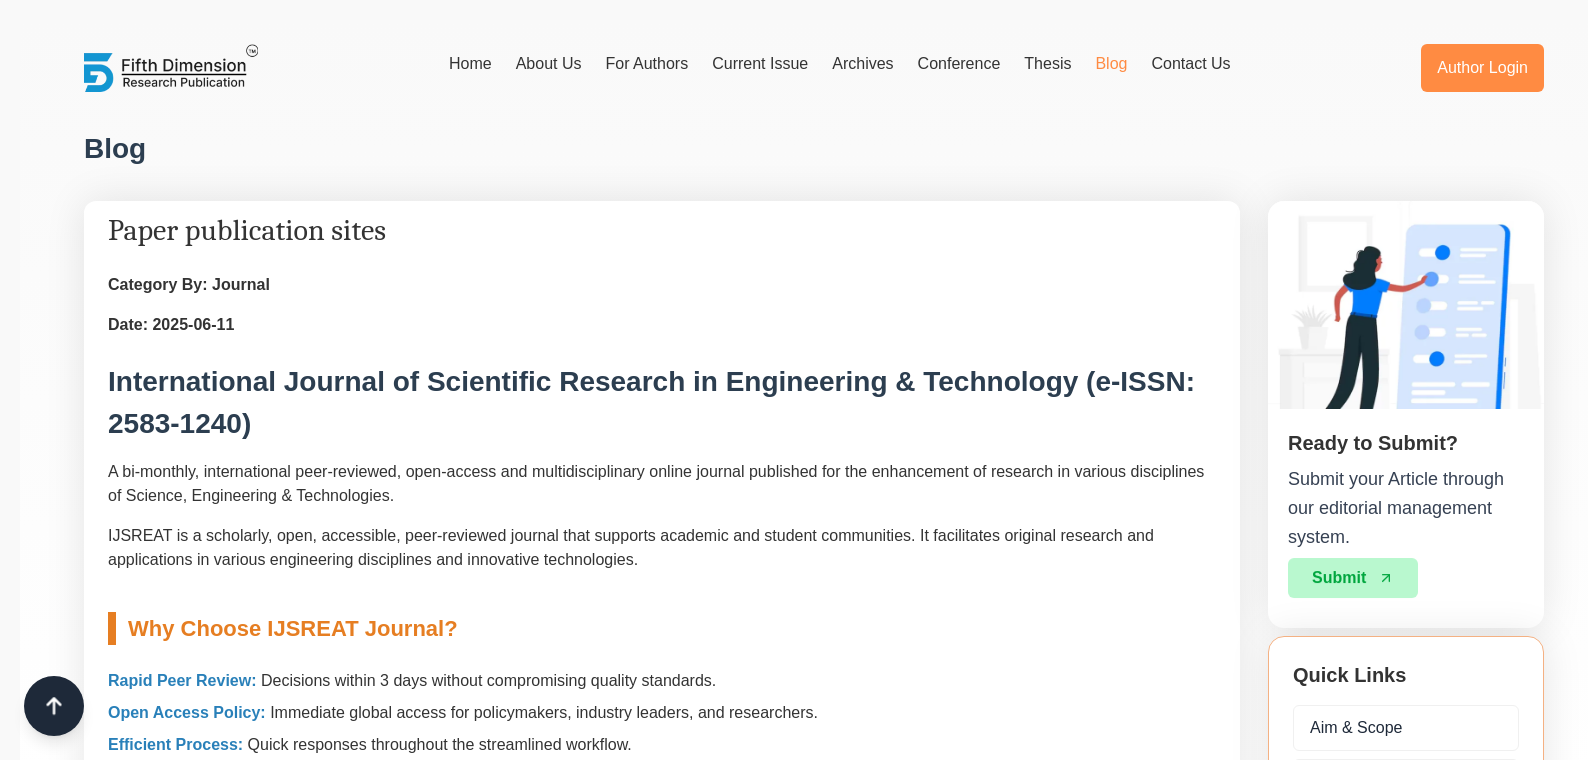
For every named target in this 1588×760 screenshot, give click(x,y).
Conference (959, 63)
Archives (862, 63)
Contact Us (1190, 63)
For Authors (646, 63)
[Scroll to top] (54, 706)
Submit (1353, 577)
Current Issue (760, 63)
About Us (549, 63)
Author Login (1482, 67)
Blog (1111, 63)
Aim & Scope (1356, 727)
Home (470, 63)
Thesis (1047, 63)
